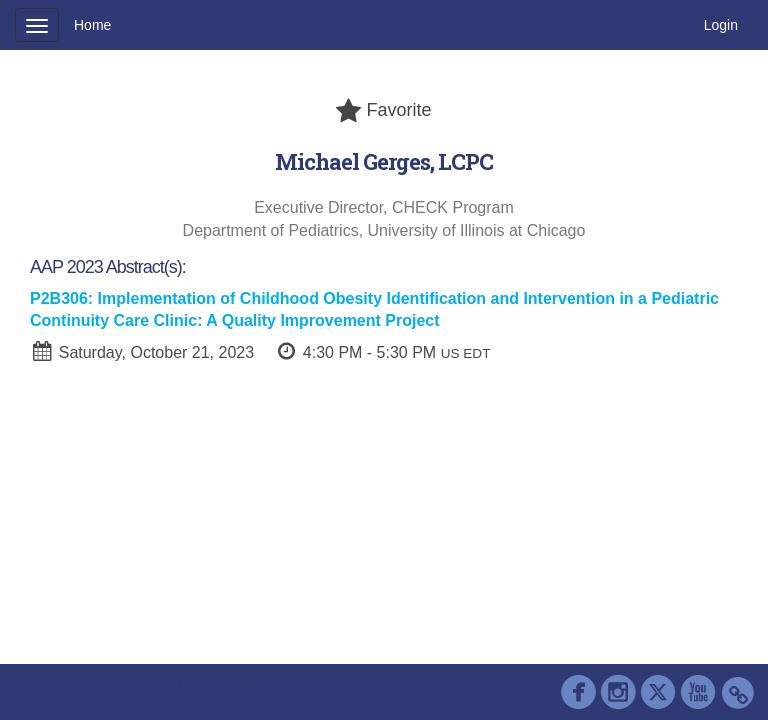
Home (92, 25)
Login (721, 25)
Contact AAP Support (244, 684)
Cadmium (121, 684)
